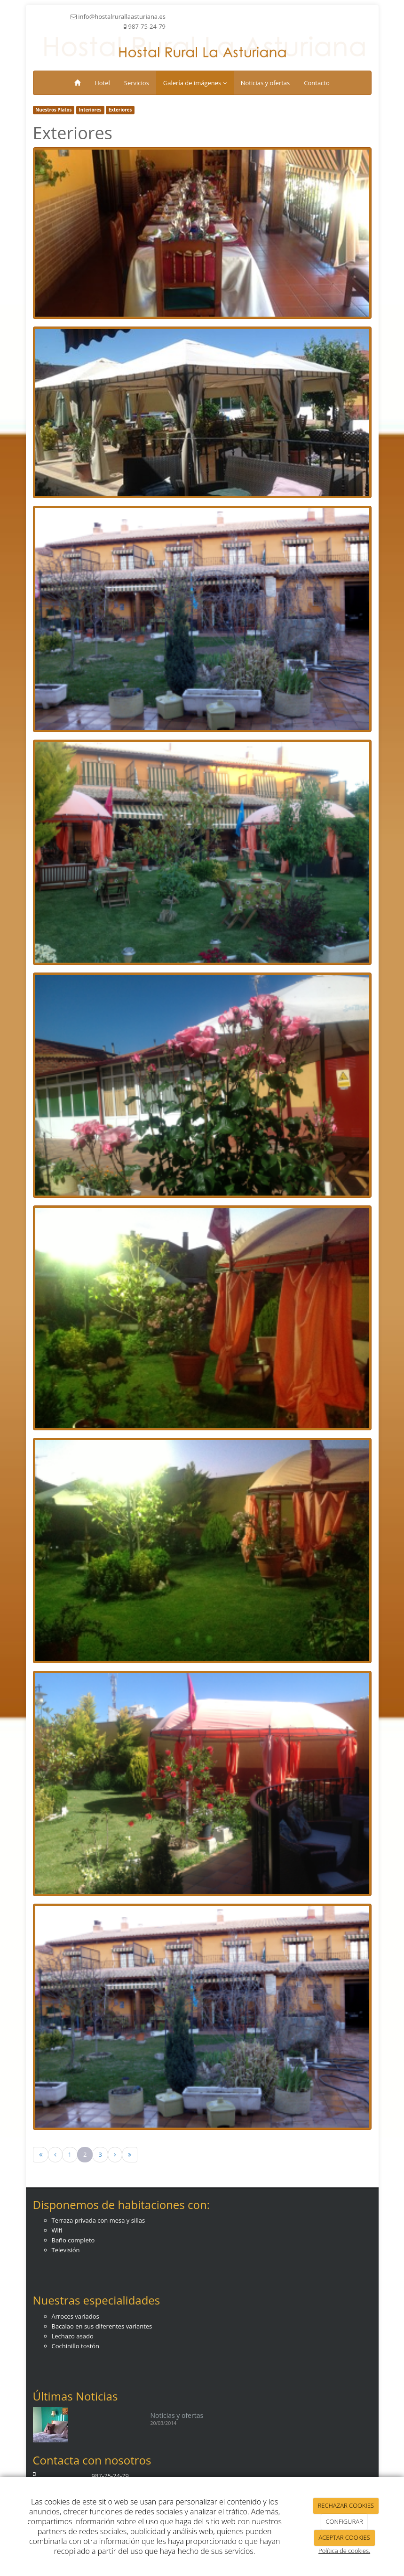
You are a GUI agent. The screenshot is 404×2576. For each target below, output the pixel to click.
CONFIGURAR (344, 2521)
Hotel (102, 83)
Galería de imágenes (195, 83)
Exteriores (120, 110)
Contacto (317, 83)
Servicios (136, 83)
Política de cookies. (344, 2550)
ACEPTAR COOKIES (344, 2537)
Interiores (90, 110)
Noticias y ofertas (265, 83)
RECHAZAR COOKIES (346, 2505)
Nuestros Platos (53, 110)
